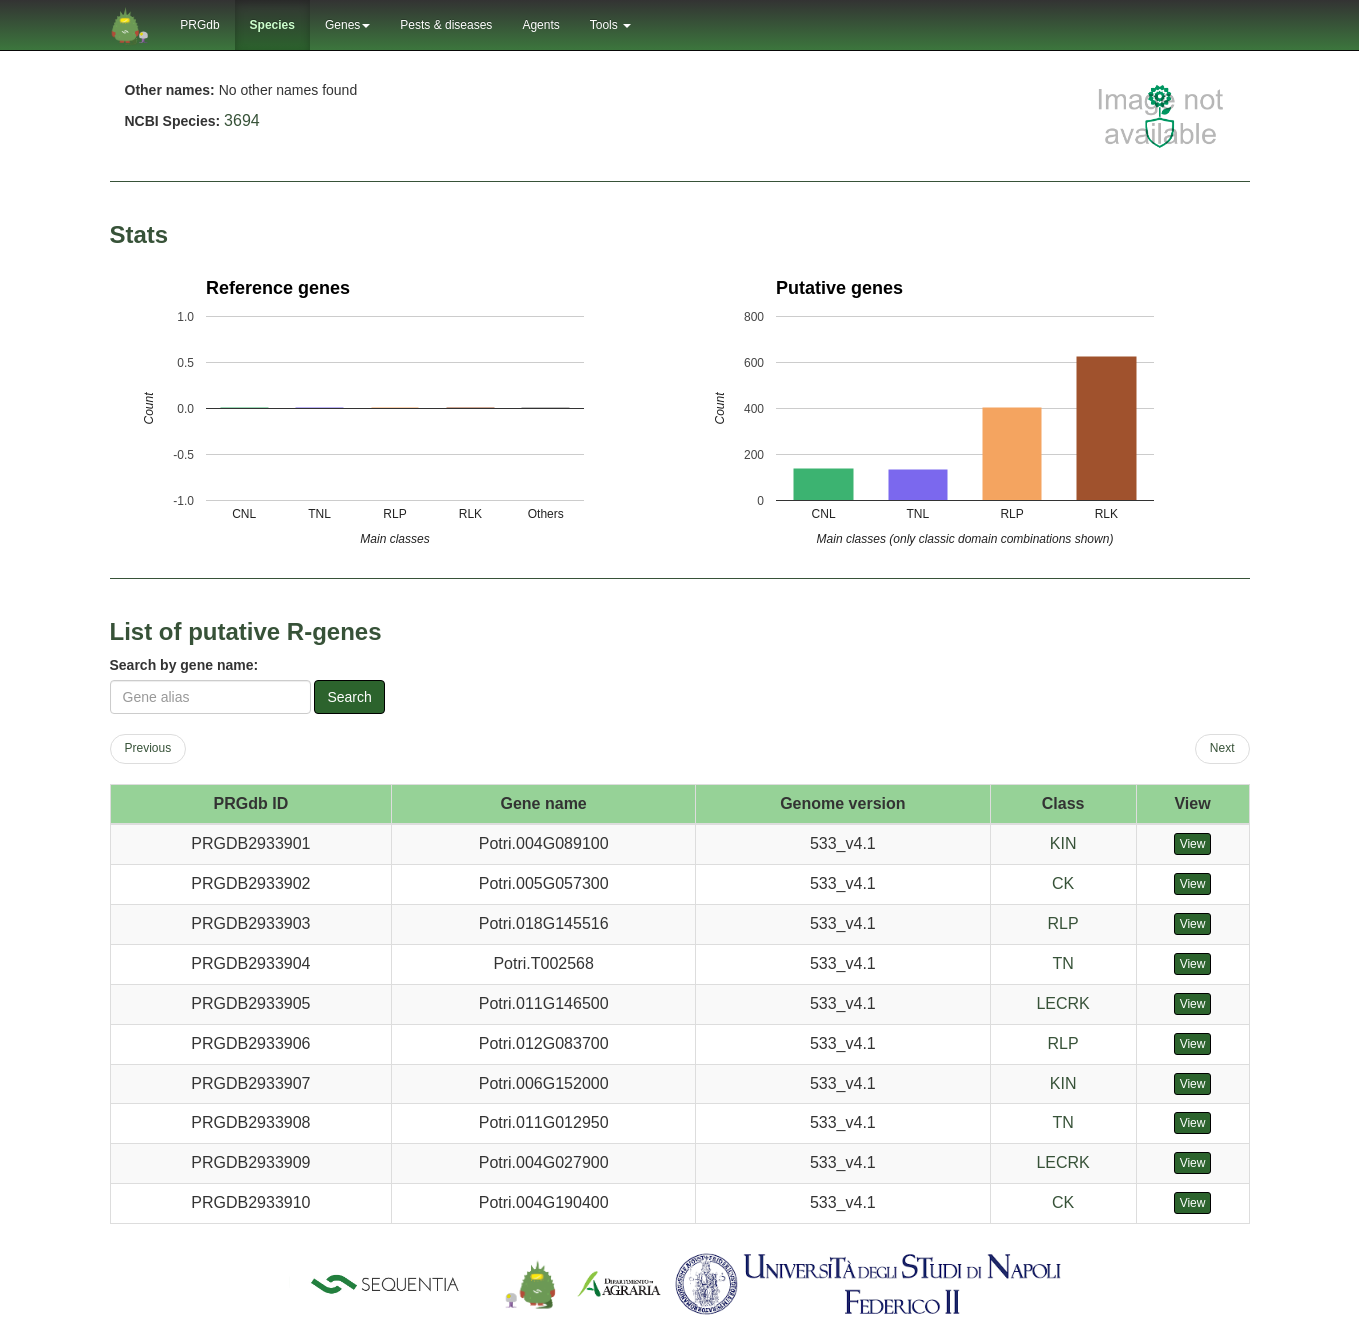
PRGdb (199, 25)
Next (1222, 748)
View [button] (1193, 844)
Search (349, 697)
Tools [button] (610, 25)
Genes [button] (347, 25)
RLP (1063, 923)
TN (1062, 963)
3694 (242, 120)
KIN (1063, 843)
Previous (148, 748)
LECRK (1062, 1003)
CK (1063, 883)
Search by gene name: (184, 665)
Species (272, 25)
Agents (540, 25)
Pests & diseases (446, 25)
